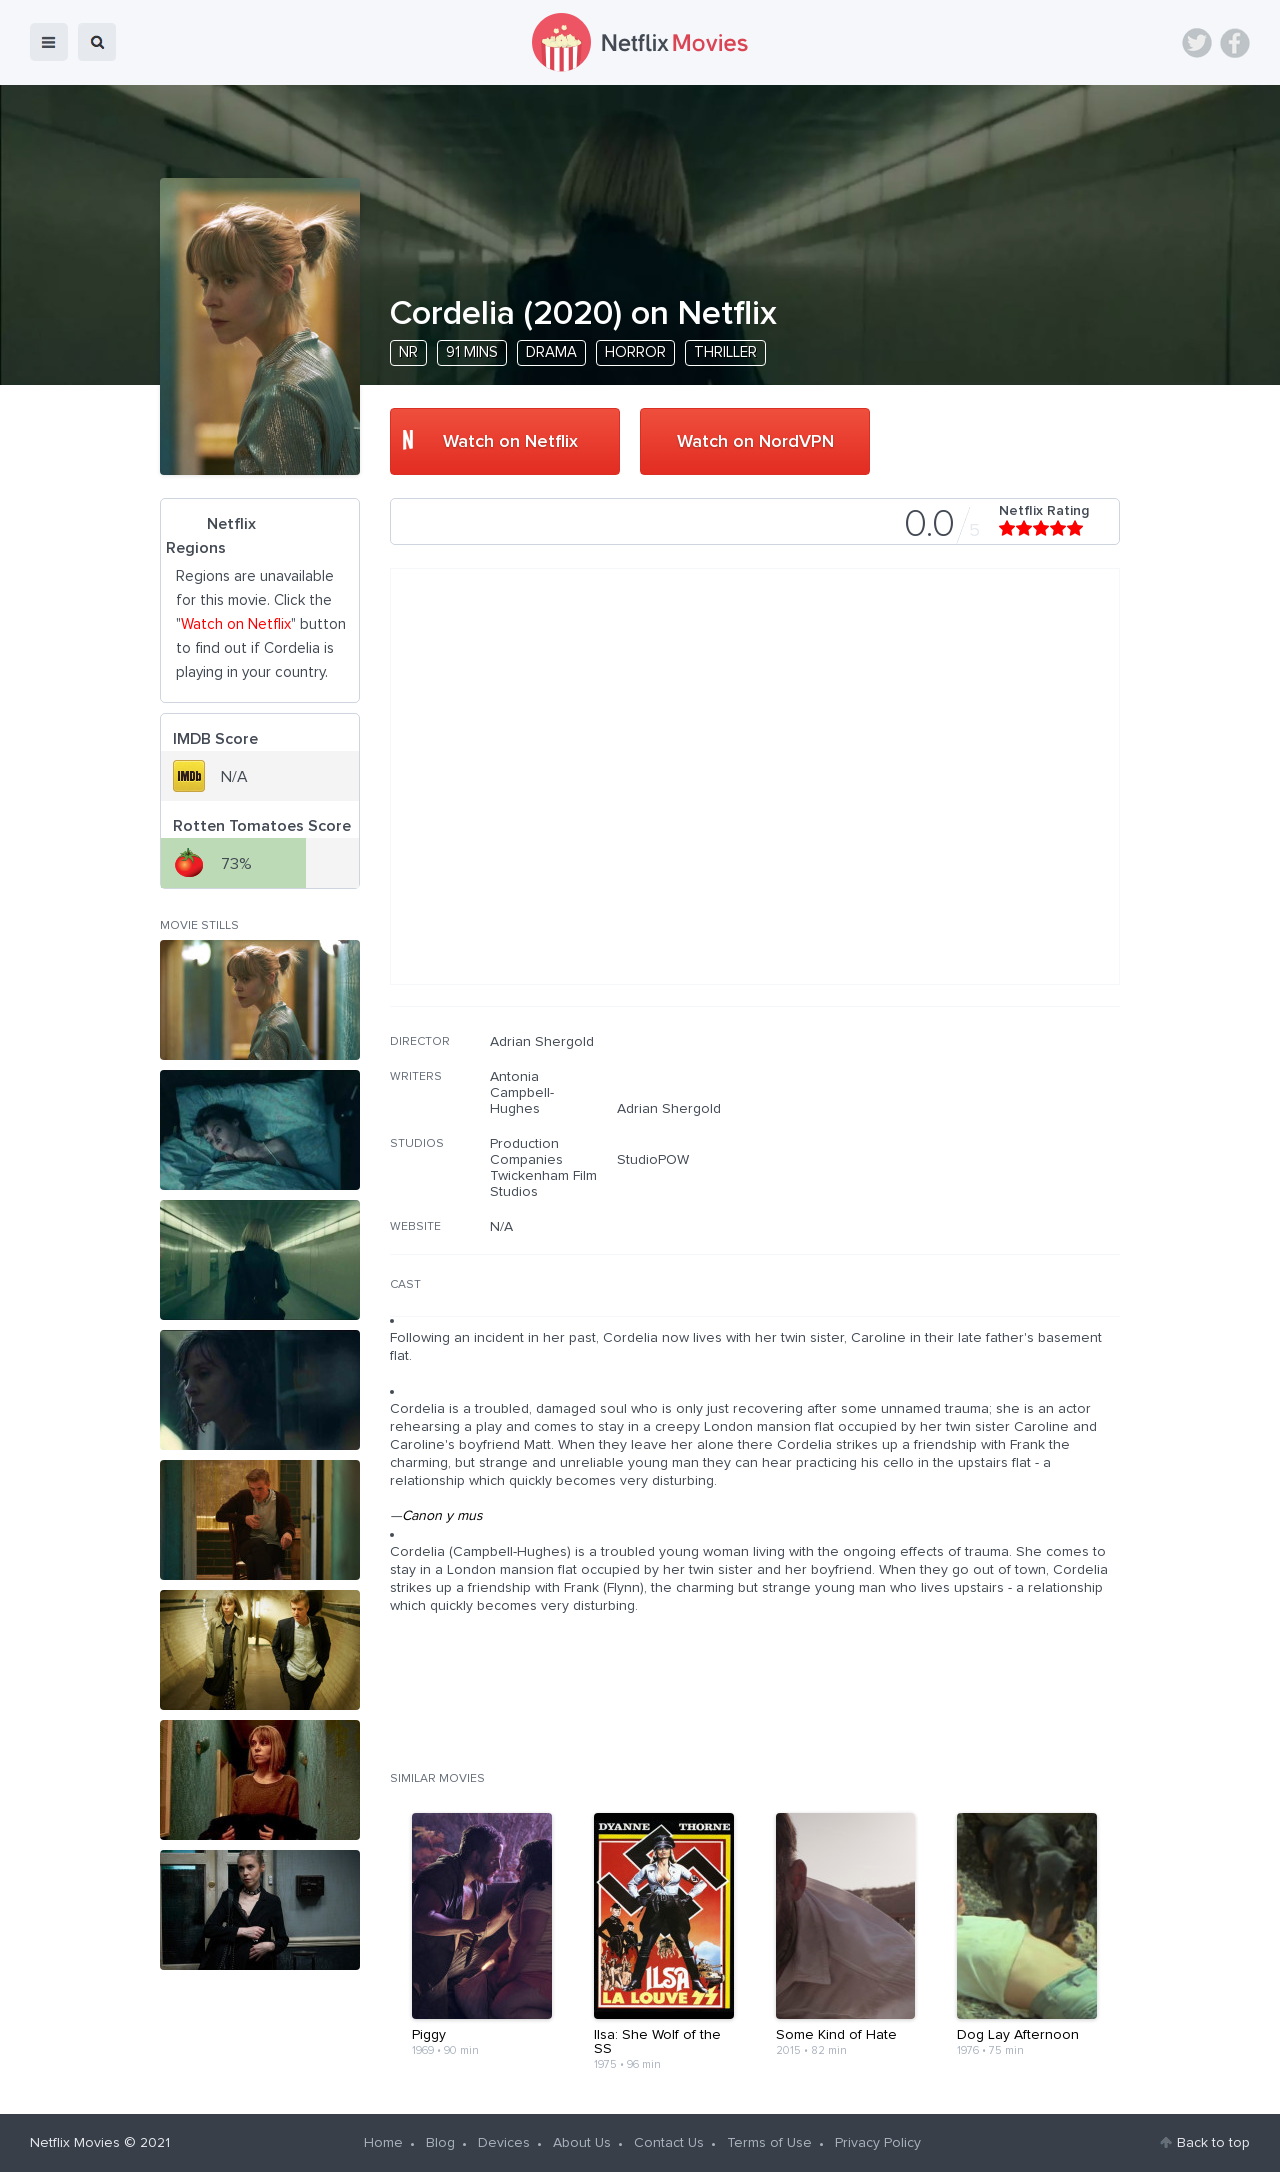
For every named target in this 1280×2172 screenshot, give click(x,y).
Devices (504, 2143)
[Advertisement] (970, 1162)
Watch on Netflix (510, 442)
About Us (582, 2143)
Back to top (1213, 2143)
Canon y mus (442, 1516)
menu (49, 42)
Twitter (1197, 43)
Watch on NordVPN (755, 442)
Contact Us (669, 2143)
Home (383, 2143)
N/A (501, 1227)
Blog (440, 2143)
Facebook (1235, 43)
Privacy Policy (878, 2143)
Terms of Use (769, 2143)
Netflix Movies (75, 2143)
